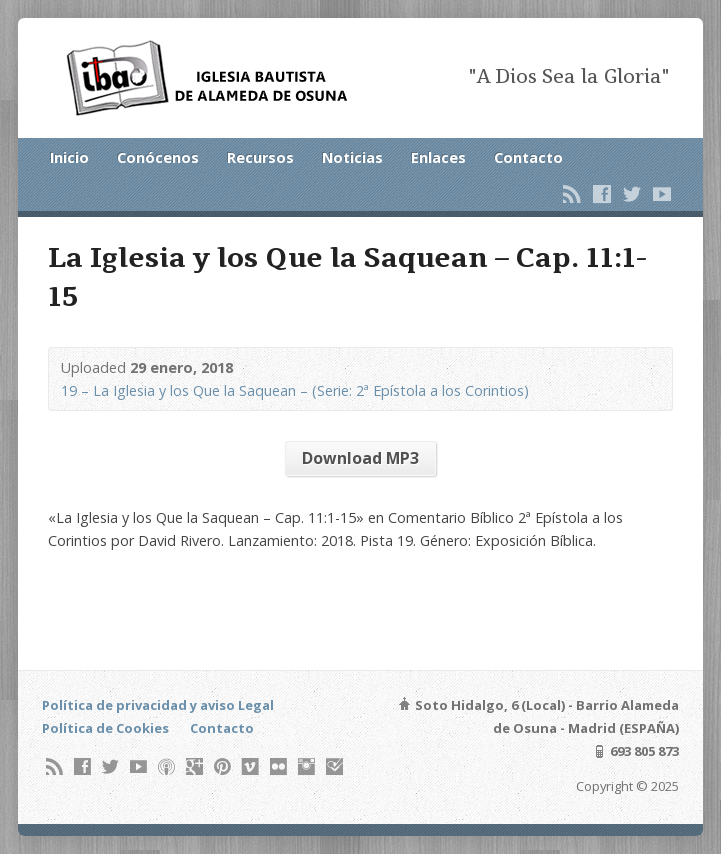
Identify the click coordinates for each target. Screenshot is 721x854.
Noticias (352, 157)
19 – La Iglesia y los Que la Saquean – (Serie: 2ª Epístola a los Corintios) (295, 390)
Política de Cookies (105, 728)
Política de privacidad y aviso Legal (158, 705)
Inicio (69, 157)
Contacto (528, 157)
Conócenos (158, 157)
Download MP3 (360, 458)
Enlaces (438, 157)
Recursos (260, 157)
